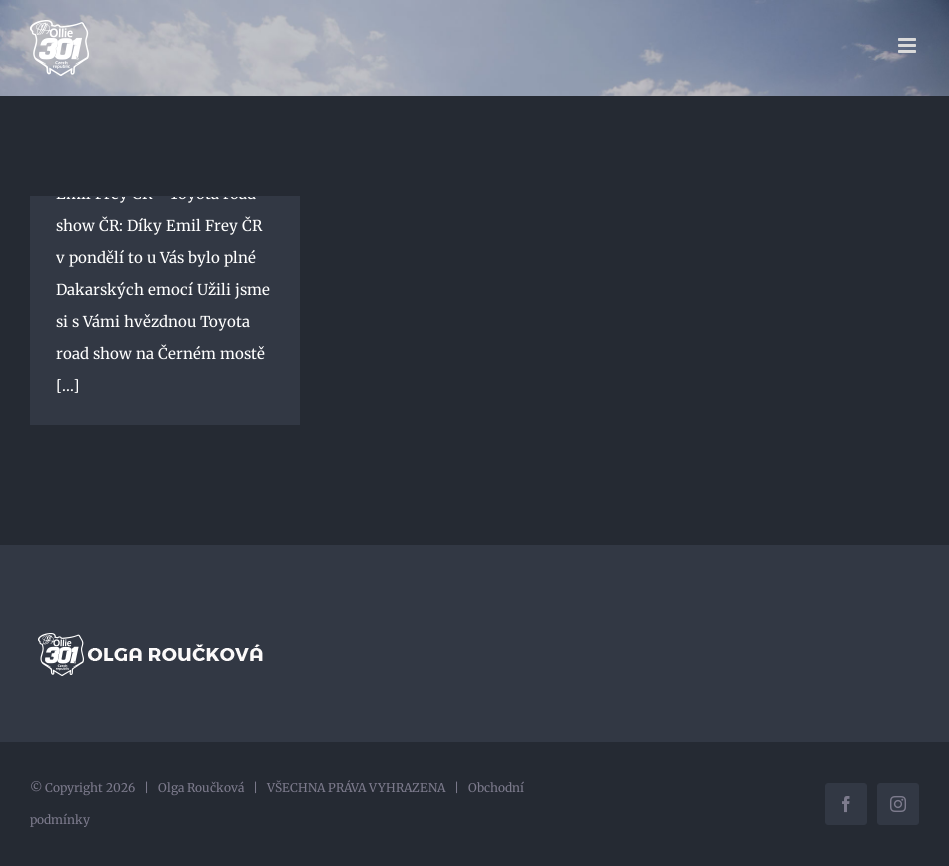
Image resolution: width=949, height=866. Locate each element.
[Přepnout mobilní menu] (908, 45)
